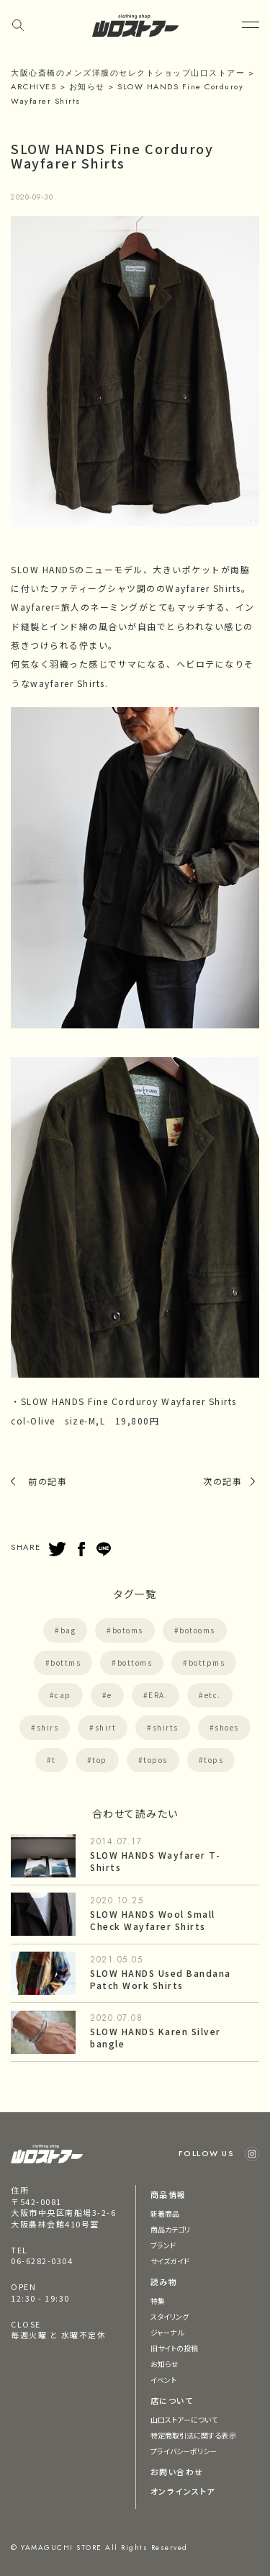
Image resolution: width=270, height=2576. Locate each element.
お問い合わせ (177, 2471)
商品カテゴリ (170, 2229)
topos (155, 1759)
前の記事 (47, 1481)
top (99, 1759)
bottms (65, 1662)
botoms (127, 1630)
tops (213, 1759)
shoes (227, 1727)
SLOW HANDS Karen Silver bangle (155, 2037)
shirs (48, 1727)
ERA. (158, 1694)
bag (68, 1630)
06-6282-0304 (42, 2260)
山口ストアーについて (184, 2419)
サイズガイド (170, 2261)
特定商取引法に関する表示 (193, 2435)
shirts (166, 1727)
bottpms (207, 1662)
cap (63, 1694)
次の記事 (222, 1481)
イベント (163, 2379)
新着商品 (164, 2213)
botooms (197, 1630)
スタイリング (169, 2316)
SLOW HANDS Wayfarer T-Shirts (155, 1861)
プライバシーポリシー (183, 2451)
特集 (157, 2300)
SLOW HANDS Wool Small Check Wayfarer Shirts (152, 1920)
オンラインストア (182, 2491)
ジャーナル (167, 2332)
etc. (212, 1694)
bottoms (135, 1662)
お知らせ (164, 2364)
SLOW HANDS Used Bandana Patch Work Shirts (160, 1979)
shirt (106, 1727)
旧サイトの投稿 (174, 2348)
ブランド (163, 2245)
